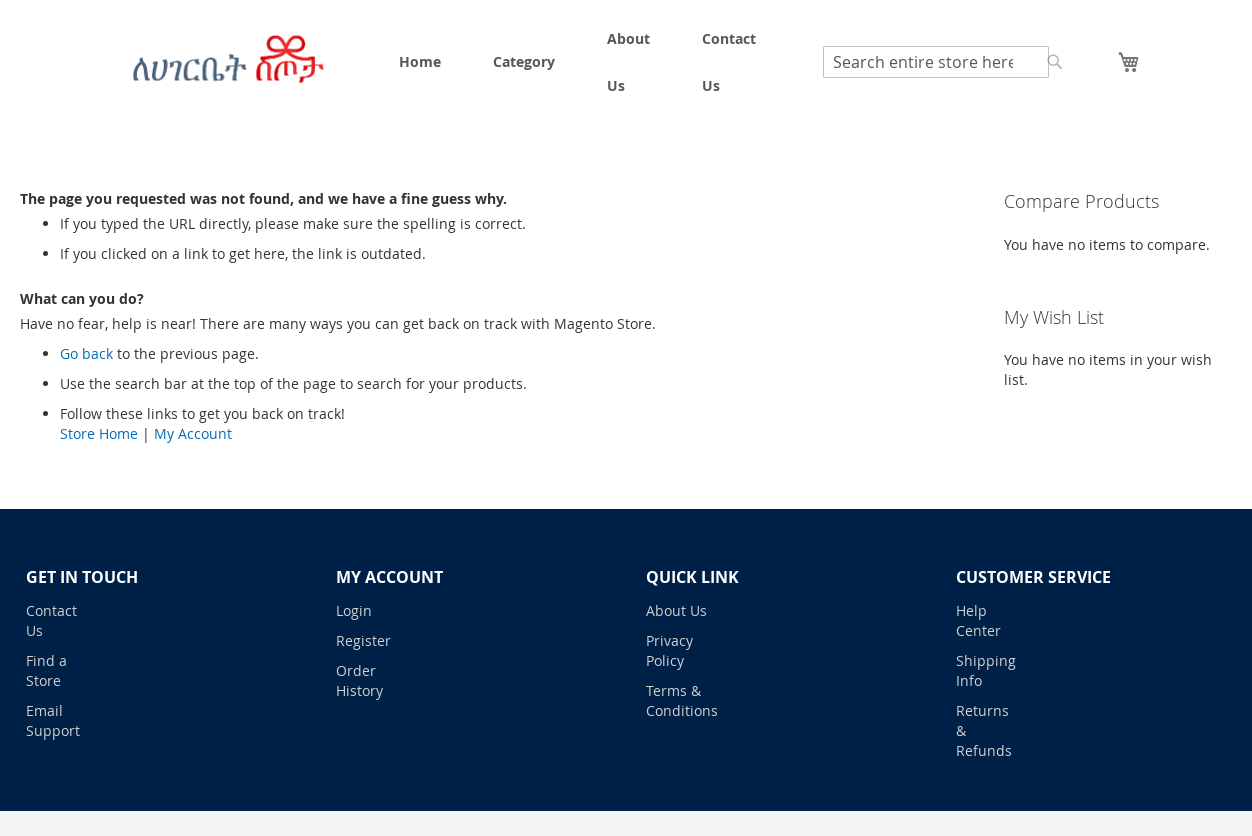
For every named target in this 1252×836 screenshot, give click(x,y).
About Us (676, 610)
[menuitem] (420, 61)
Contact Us (51, 620)
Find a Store (46, 670)
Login (354, 610)
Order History (359, 680)
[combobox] (936, 62)
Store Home (99, 433)
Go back (86, 353)
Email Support (53, 720)
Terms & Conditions (677, 700)
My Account (193, 433)
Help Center (978, 620)
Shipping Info (986, 670)
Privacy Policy (669, 650)
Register (363, 640)
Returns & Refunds (984, 730)
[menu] (577, 62)
